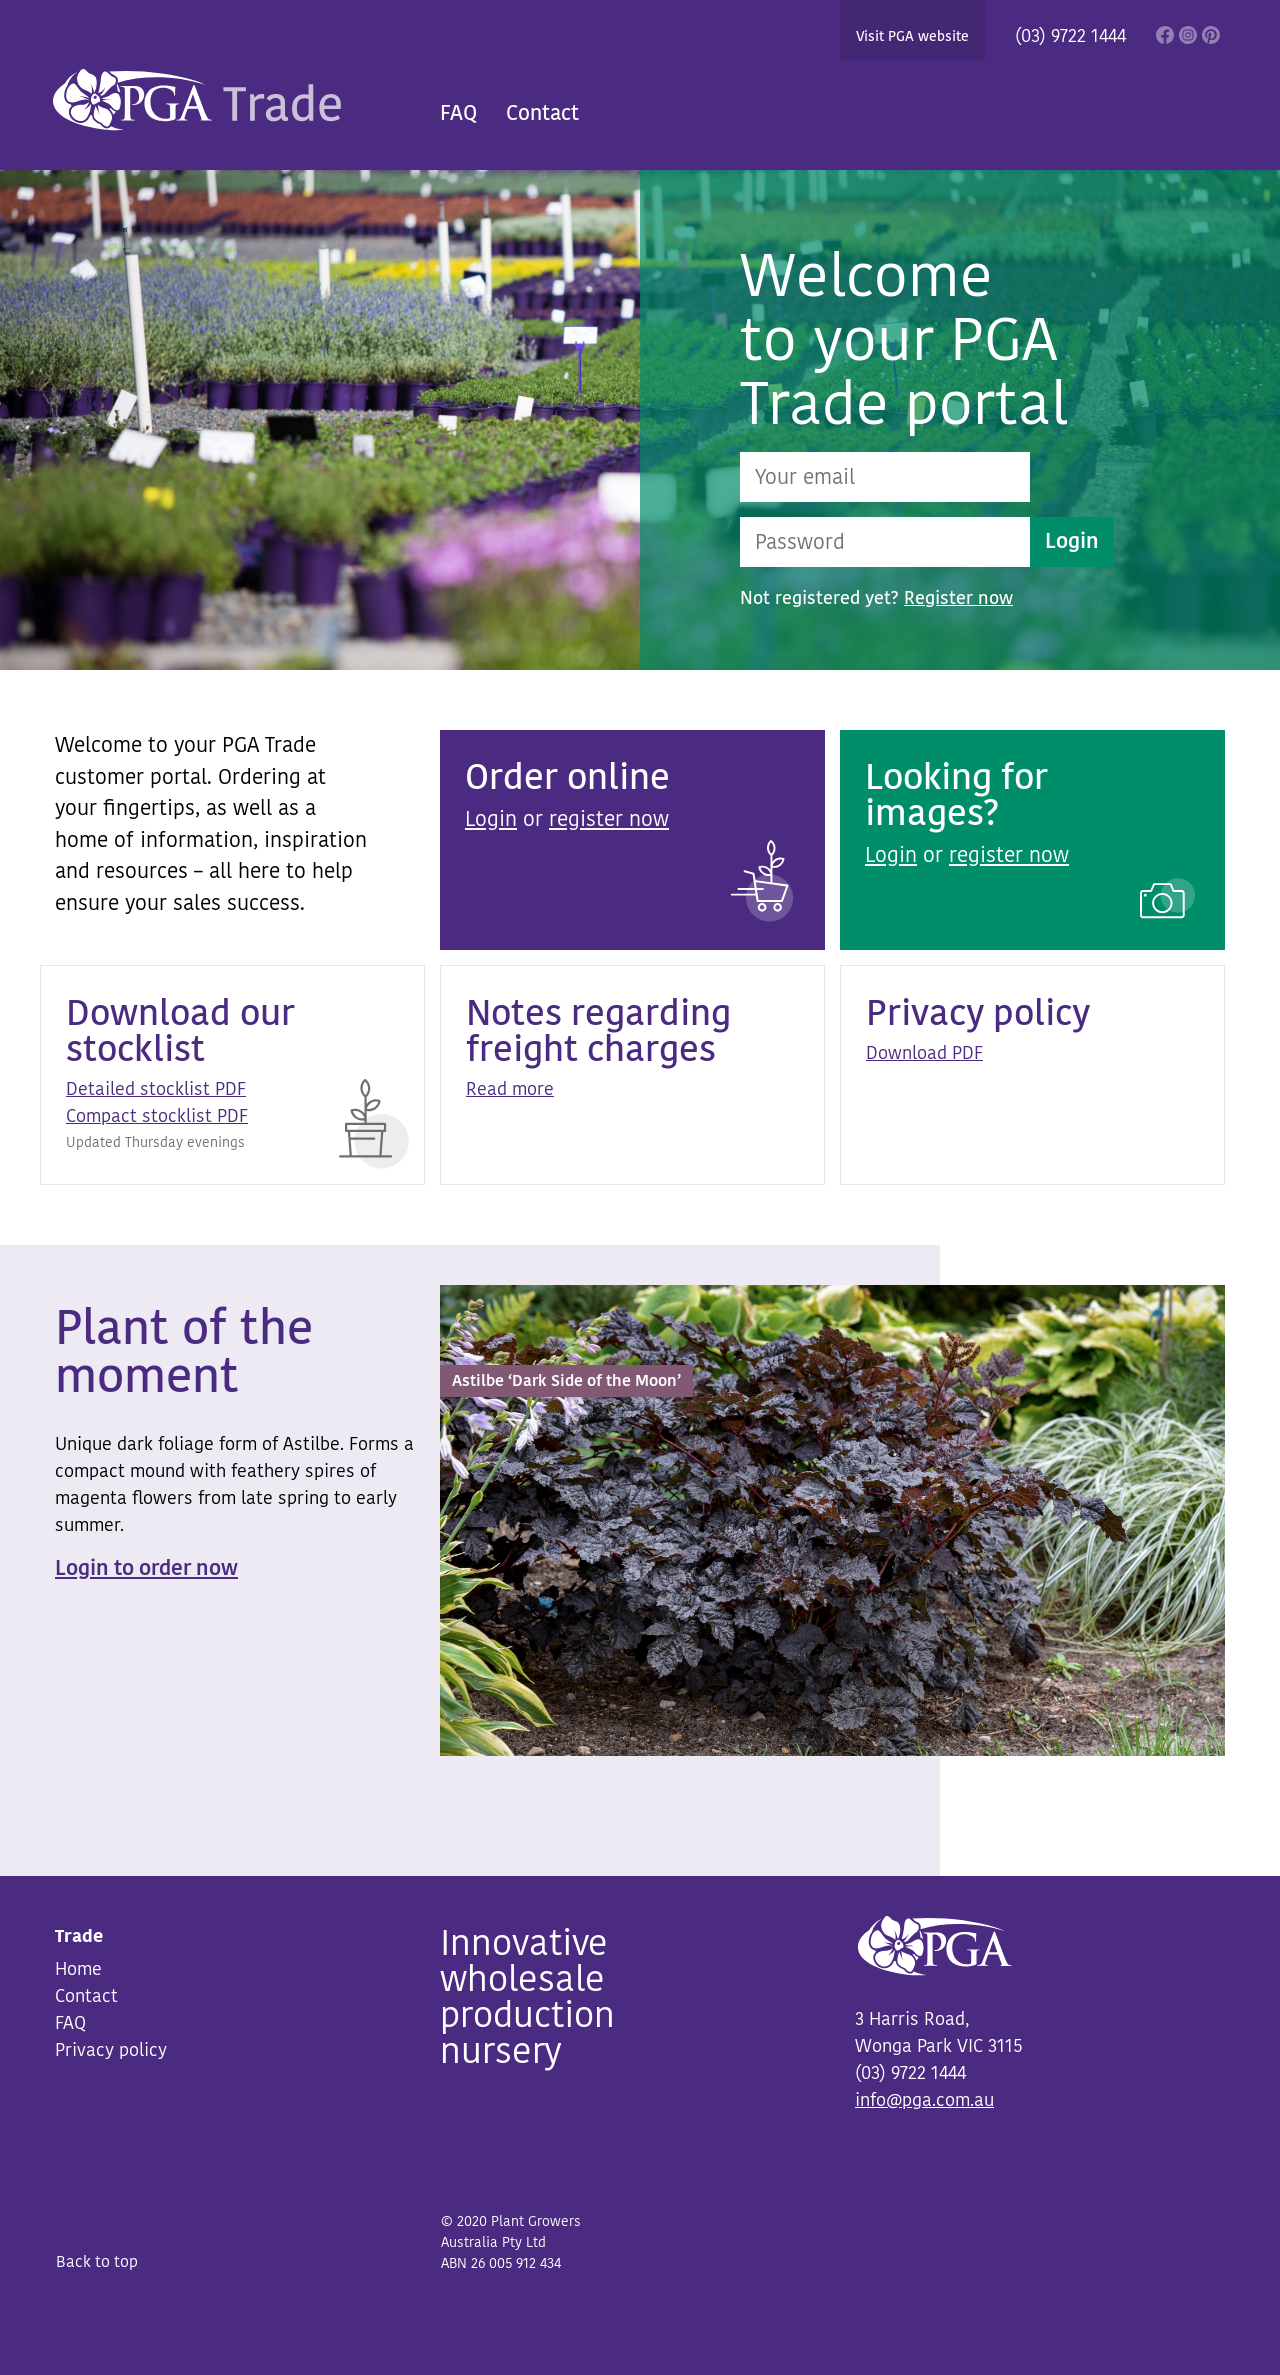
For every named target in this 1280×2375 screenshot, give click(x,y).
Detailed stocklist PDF (156, 1089)
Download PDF (924, 1053)
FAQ (458, 113)
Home (78, 1969)
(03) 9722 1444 (1070, 36)
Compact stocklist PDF (157, 1116)
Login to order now (146, 1568)
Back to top (97, 2262)
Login (1072, 541)
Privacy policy (111, 2050)
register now (609, 819)
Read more (510, 1089)
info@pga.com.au (924, 2100)
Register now (958, 598)
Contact (542, 113)
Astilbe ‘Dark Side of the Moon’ (566, 1381)
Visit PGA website (912, 36)
